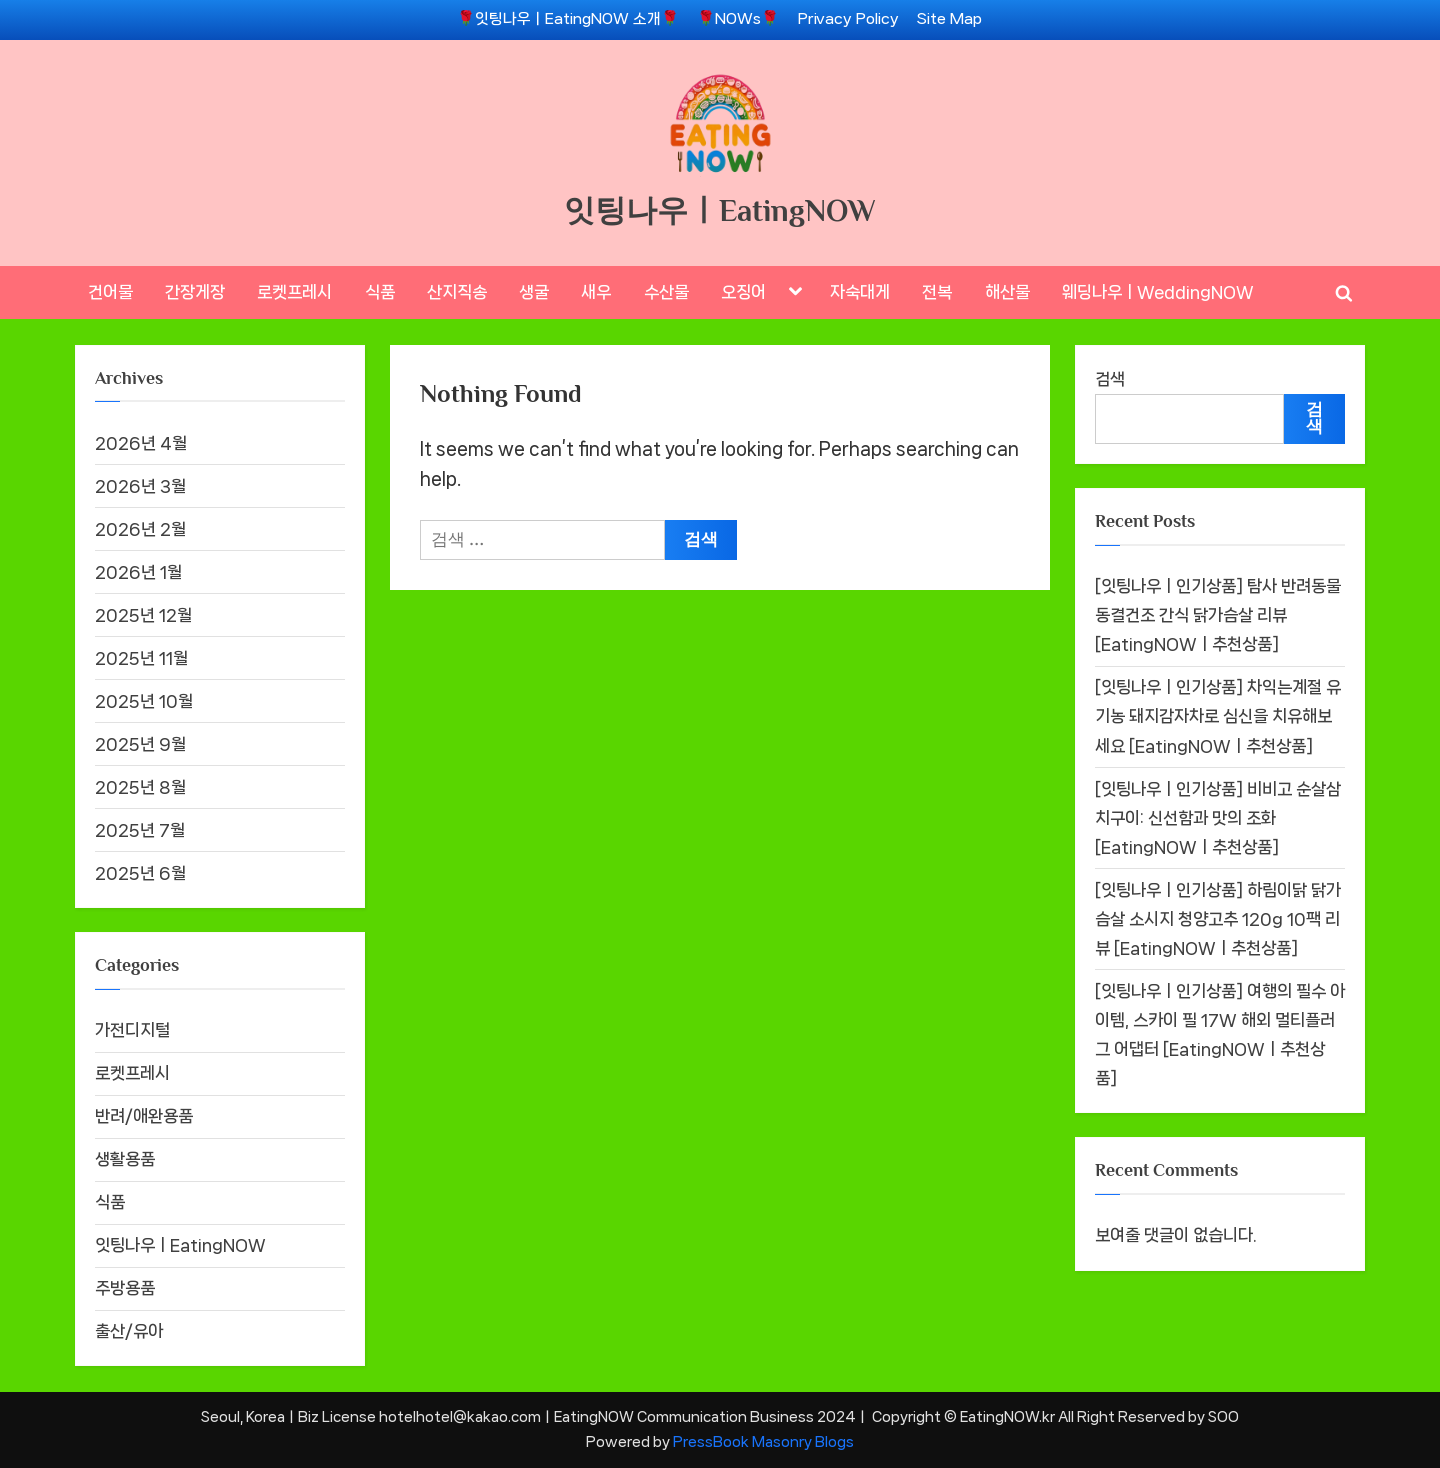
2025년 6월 (140, 873)
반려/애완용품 (144, 1116)
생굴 (534, 292)
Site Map (949, 19)
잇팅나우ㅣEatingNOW (720, 210)
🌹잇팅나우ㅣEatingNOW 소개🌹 (568, 19)
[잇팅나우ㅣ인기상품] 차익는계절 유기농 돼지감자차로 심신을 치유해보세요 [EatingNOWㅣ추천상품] (1218, 716)
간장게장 (195, 292)
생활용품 (125, 1159)
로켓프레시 (294, 292)
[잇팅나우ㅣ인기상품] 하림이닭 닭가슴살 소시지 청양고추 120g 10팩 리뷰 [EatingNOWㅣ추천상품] (1218, 919)
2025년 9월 (140, 744)
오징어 (743, 292)
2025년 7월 (140, 830)
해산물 (1007, 292)
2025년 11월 (141, 658)
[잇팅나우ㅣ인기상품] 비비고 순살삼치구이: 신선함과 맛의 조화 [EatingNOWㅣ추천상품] (1218, 818)
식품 (380, 292)
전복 (937, 292)
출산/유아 (129, 1331)
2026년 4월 (141, 443)
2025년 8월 (140, 787)
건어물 (110, 292)
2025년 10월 (144, 701)
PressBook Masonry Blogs (763, 1441)
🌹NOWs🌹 (738, 19)
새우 (596, 292)
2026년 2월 (140, 529)
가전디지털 (132, 1030)
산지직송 (457, 292)
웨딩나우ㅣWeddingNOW (1158, 292)
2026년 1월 (138, 572)
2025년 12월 (143, 615)
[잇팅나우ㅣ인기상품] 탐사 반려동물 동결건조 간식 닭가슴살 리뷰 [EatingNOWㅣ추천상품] (1218, 615)
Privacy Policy (848, 19)
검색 (1110, 379)
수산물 (666, 292)
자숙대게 (860, 292)
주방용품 (125, 1288)
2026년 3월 (140, 486)
